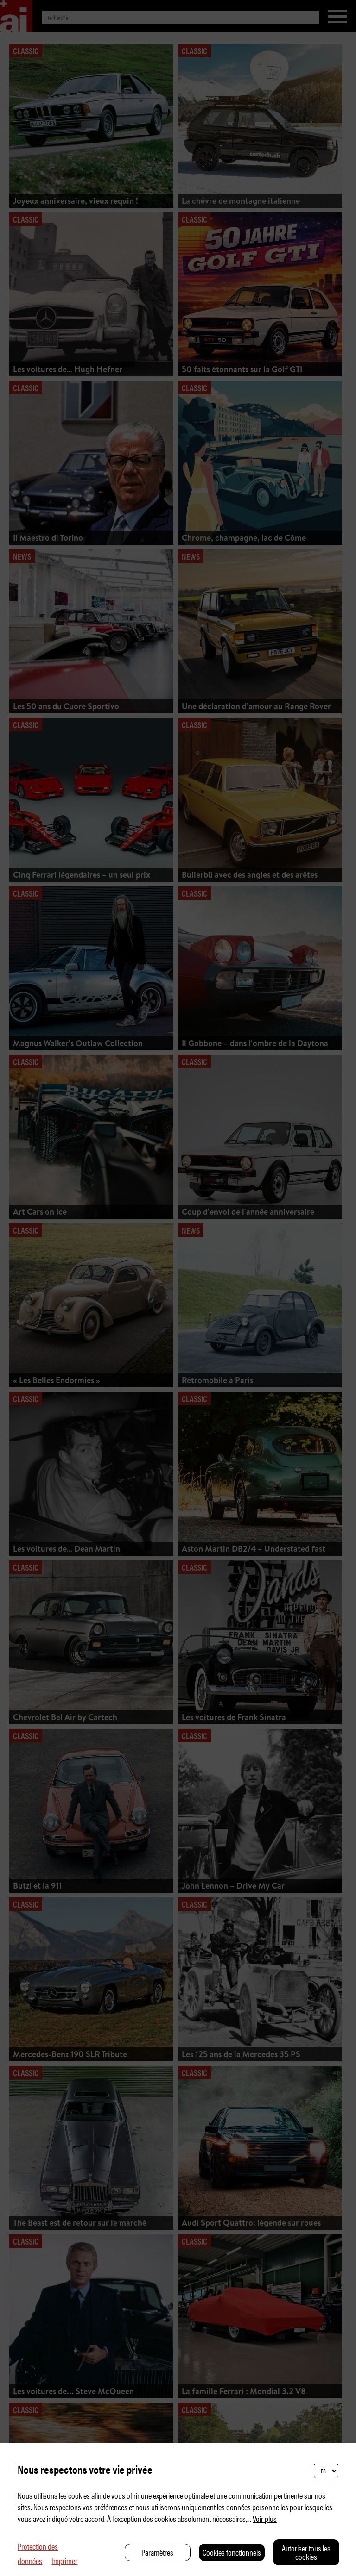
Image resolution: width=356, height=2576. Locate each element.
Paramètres (157, 2552)
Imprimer (64, 2560)
